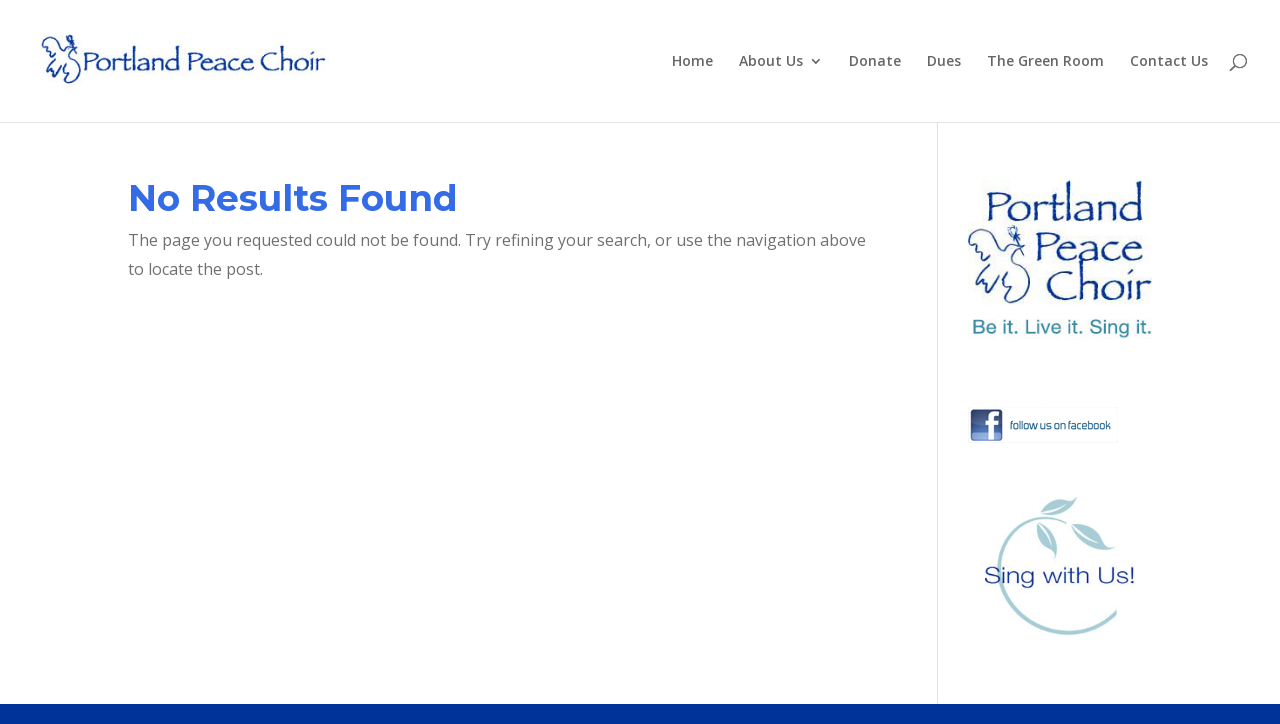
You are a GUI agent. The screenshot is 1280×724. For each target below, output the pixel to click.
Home (692, 62)
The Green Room (1045, 62)
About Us (771, 62)
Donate (875, 62)
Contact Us (1169, 62)
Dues (944, 62)
